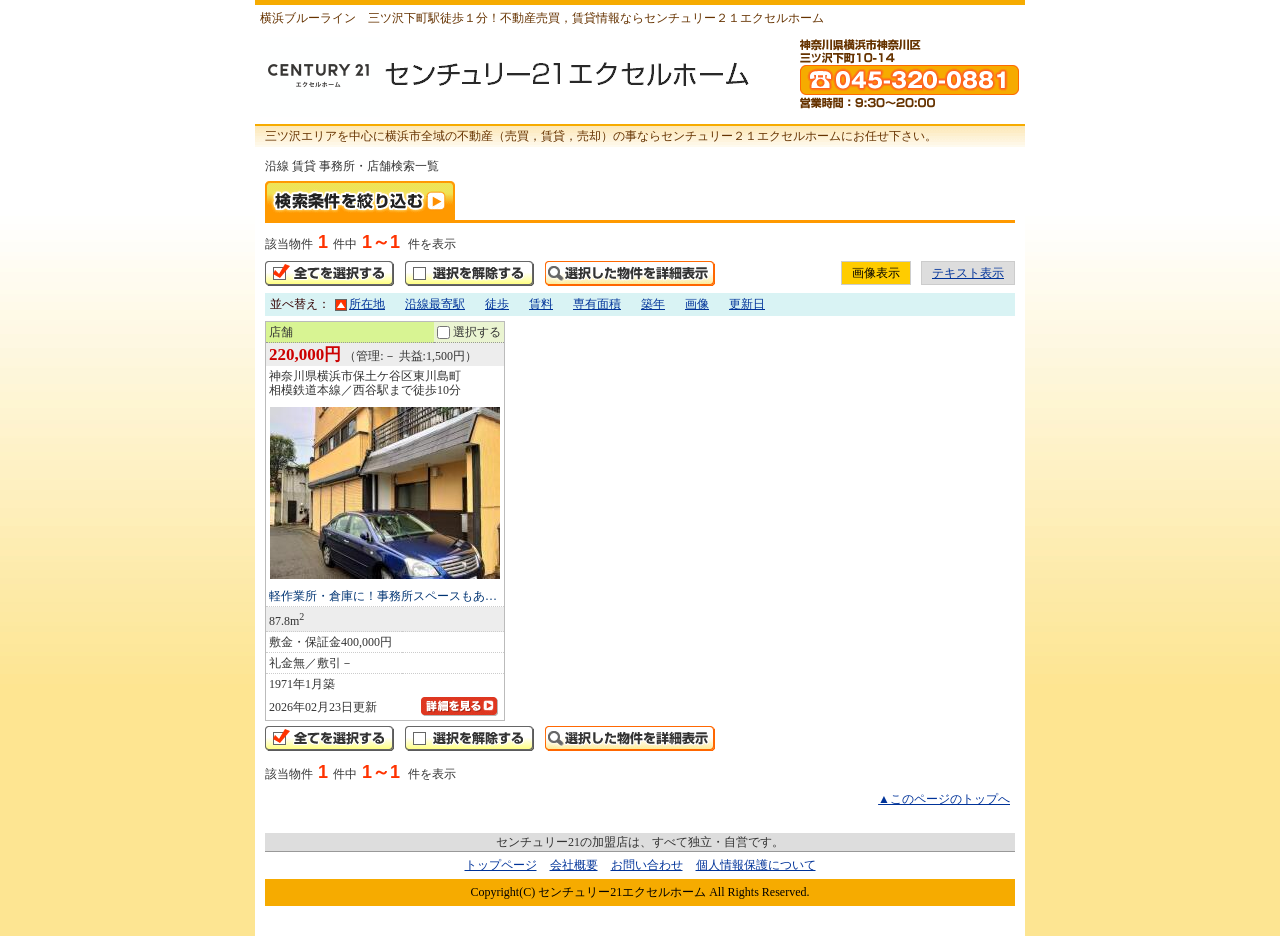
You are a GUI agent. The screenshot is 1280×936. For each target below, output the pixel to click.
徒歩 (497, 304)
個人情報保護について (756, 865)
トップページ (501, 865)
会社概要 (574, 865)
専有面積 (597, 304)
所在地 (360, 304)
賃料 (541, 304)
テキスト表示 (968, 273)
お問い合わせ (647, 865)
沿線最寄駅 (435, 304)
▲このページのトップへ (944, 799)
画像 (697, 304)
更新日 (747, 304)
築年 (653, 304)
